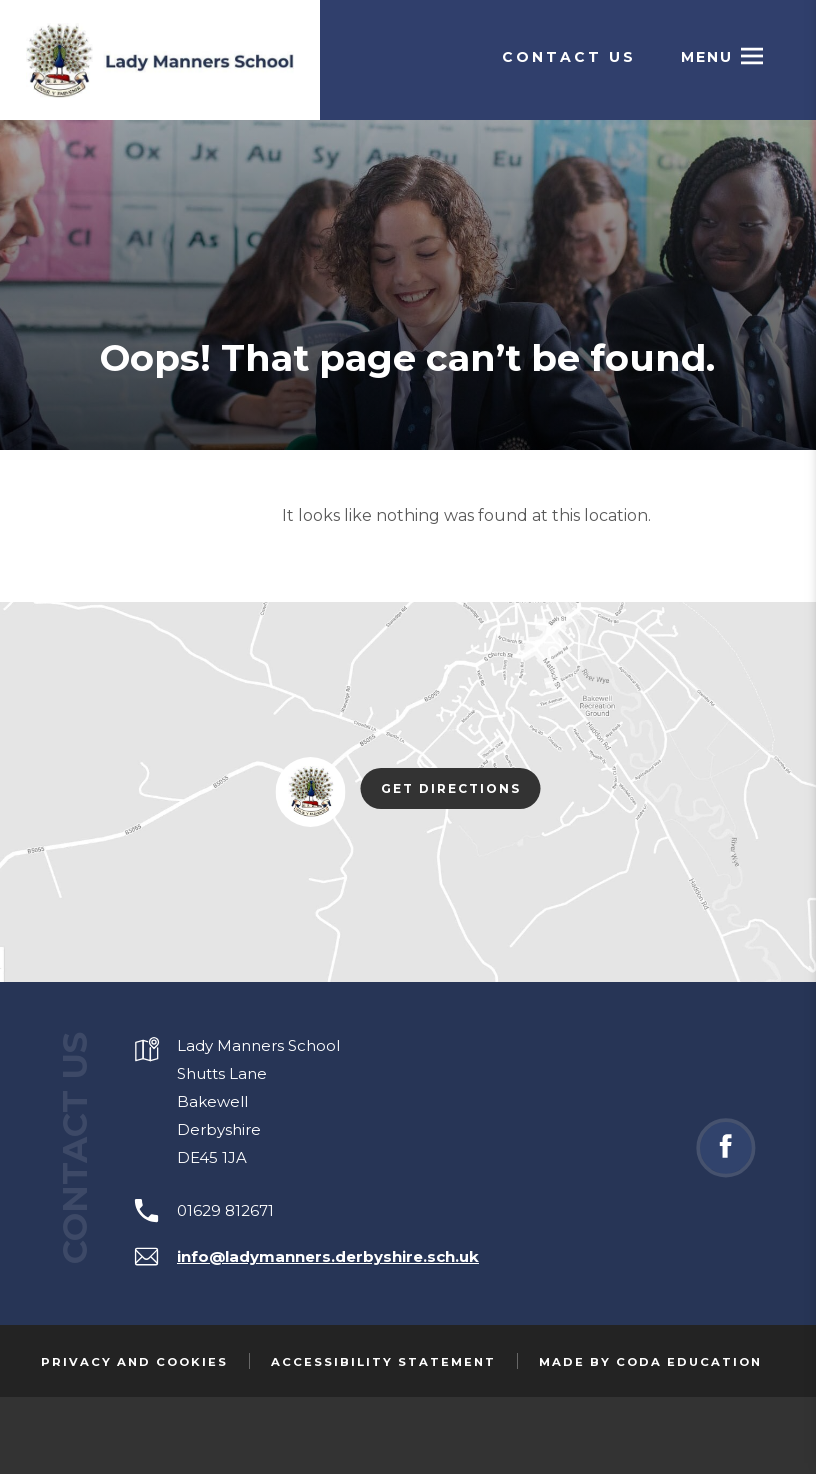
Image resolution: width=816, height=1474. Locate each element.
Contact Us (569, 57)
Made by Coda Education (650, 1362)
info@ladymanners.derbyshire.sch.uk (328, 1256)
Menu (707, 57)
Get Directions (461, 790)
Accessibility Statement (383, 1362)
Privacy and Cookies (134, 1362)
